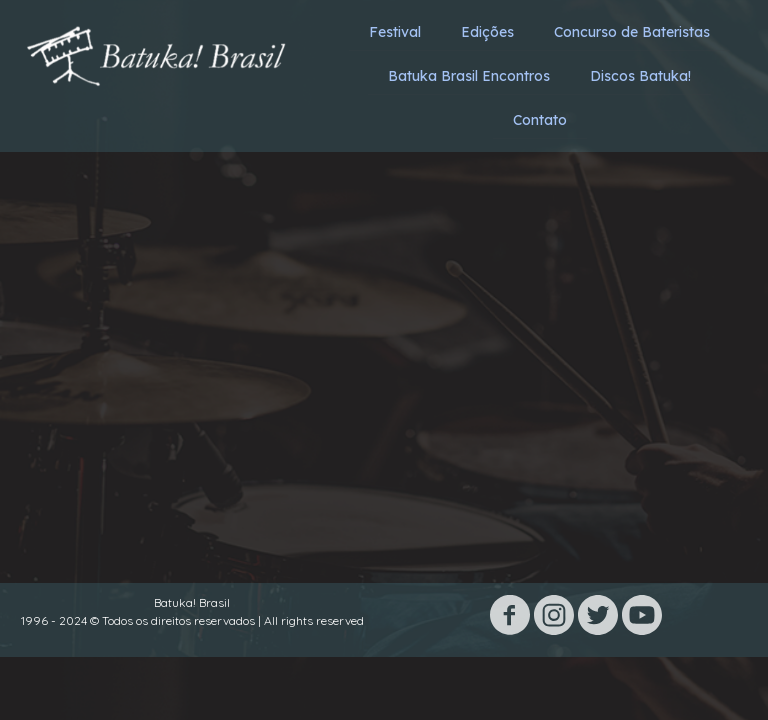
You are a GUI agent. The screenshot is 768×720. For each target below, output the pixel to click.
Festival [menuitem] (395, 32)
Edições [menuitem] (487, 32)
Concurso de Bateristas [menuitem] (632, 32)
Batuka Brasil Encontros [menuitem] (469, 76)
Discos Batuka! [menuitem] (640, 76)
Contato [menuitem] (540, 120)
